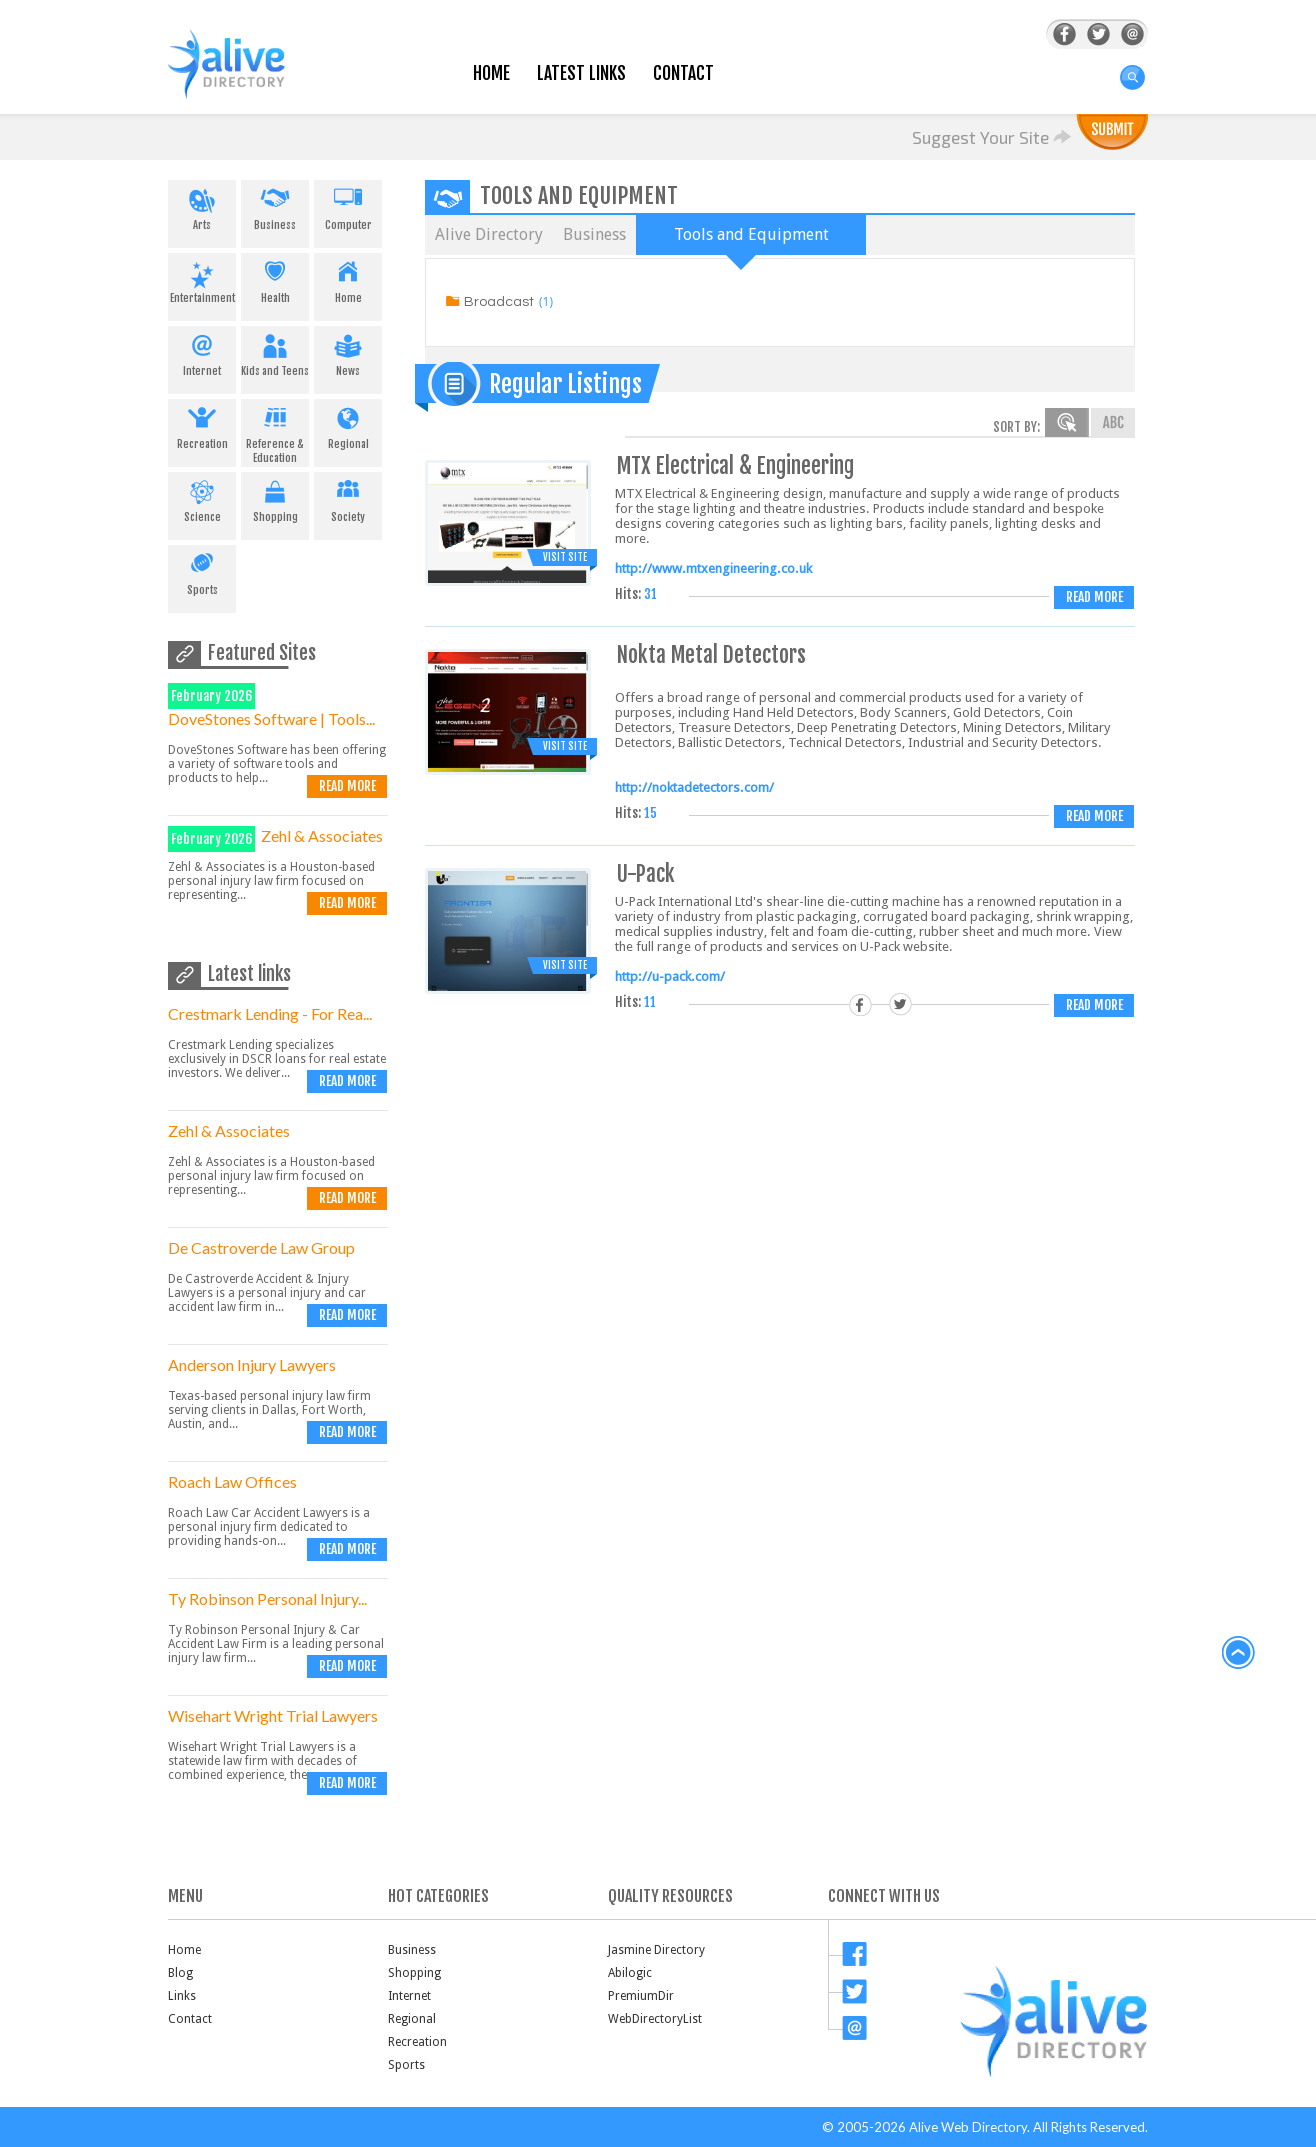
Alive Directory (489, 234)
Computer (348, 206)
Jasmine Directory (656, 1950)
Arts (202, 206)
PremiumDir (641, 1996)
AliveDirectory (248, 76)
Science (202, 498)
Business (275, 206)
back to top (1239, 1653)
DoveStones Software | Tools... (271, 718)
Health (275, 279)
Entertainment (202, 279)
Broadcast (499, 302)
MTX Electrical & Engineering (735, 465)
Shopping (275, 498)
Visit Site (565, 557)
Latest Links (581, 73)
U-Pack (646, 873)
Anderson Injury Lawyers (252, 1364)
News (348, 352)
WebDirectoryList (655, 2019)
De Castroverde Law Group (261, 1247)
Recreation (202, 425)
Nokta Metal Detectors (711, 654)
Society (348, 498)
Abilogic (630, 1973)
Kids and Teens (275, 352)
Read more (347, 786)
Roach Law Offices (232, 1481)
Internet (202, 352)
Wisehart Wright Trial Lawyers (273, 1715)
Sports (202, 571)
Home (491, 73)
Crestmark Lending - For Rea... (270, 1013)
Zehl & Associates (322, 835)
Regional (348, 425)
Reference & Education (275, 432)
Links (182, 1996)
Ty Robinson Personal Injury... (267, 1598)
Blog (180, 1973)
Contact (683, 73)
